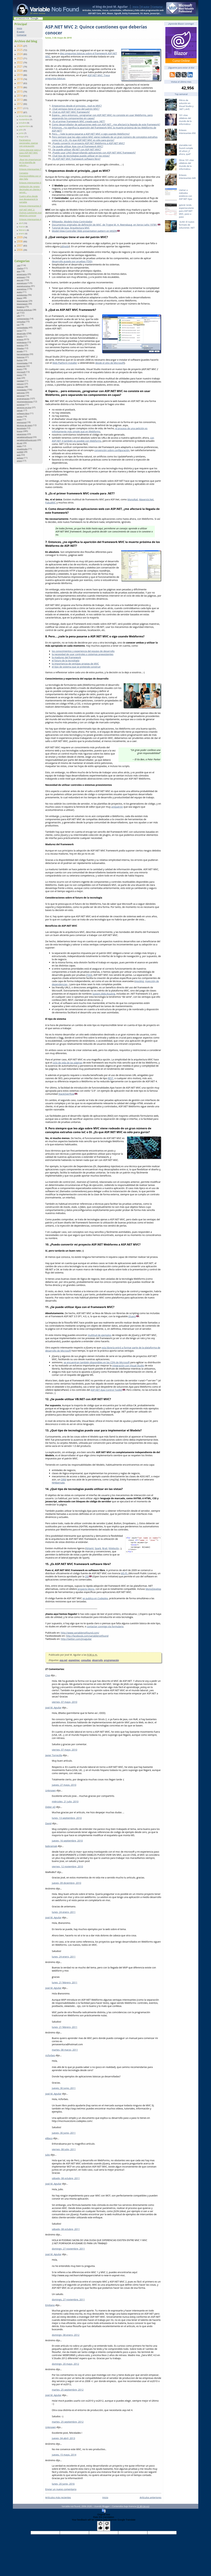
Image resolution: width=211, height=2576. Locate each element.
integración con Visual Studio (128, 1365)
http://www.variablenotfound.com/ (80, 1632)
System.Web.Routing (103, 993)
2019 (20, 75)
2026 (20, 46)
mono (19, 375)
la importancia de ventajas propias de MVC (75, 663)
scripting (21, 404)
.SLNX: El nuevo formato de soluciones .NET (187, 224)
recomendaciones (25, 401)
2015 (20, 91)
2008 (20, 241)
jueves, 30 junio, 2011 (64, 2088)
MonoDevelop (153, 1588)
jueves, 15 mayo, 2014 (64, 2454)
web (19, 455)
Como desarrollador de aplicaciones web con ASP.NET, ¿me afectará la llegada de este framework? (106, 124)
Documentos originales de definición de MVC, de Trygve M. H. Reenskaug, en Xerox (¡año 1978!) (104, 224)
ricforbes (50, 2055)
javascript (21, 366)
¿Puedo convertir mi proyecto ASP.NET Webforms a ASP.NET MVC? (88, 143)
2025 (20, 50)
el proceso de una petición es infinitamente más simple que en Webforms (100, 430)
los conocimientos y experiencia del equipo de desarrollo (83, 651)
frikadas (20, 348)
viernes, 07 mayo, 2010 (64, 1702)
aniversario (22, 274)
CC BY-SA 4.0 (143, 2506)
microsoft (21, 372)
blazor (19, 298)
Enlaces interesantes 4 (30, 219)
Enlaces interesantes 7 (30, 169)
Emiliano (50, 2305)
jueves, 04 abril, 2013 (63, 2438)
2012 (20, 104)
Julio (47, 2154)
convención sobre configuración (112, 450)
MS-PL (124, 1573)
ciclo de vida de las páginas (67, 1062)
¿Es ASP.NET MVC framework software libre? (76, 158)
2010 (20, 112)
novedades (22, 389)
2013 (20, 100)
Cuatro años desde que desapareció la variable (28, 199)
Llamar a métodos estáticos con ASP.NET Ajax (185, 194)
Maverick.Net (146, 499)
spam (19, 419)
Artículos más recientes (58, 2497)
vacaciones (22, 434)
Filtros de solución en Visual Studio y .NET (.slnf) (186, 105)
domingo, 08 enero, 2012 (65, 2334)
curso (19, 330)
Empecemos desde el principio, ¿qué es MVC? (77, 105)
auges (19, 292)
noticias (20, 386)
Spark (98, 1548)
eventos (20, 345)
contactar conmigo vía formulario (105, 1626)
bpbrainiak (51, 1846)
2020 (20, 70)
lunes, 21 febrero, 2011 (64, 1982)
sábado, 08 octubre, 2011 (66, 2178)
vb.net (19, 443)
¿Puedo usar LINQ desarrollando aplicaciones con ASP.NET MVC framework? (94, 152)
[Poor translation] (107, 2526)
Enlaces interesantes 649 (187, 176)
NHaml (89, 1548)
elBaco (49, 2138)
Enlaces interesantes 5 (30, 205)
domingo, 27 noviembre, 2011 (68, 2248)
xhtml (19, 461)
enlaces (20, 339)
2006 (20, 250)
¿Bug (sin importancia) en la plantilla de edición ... (30, 162)
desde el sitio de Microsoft (109, 362)
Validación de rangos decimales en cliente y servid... (30, 189)
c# (18, 312)
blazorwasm (22, 304)
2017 (20, 83)
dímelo (65, 246)
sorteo (20, 416)
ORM (63, 1479)
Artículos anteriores (150, 2497)
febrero (23, 230)
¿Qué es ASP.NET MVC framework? (71, 112)
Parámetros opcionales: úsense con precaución (28, 143)
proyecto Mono (85, 1588)
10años (20, 268)
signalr (20, 410)
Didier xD (50, 1806)
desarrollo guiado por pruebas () (72, 261)
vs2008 (20, 452)
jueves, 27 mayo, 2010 (64, 1784)
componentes (23, 318)
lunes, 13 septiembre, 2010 (67, 1818)
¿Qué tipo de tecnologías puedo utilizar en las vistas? (81, 155)
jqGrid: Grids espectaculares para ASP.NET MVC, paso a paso (186, 211)
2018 (20, 79)
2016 (20, 87)
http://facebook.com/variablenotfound (87, 1635)
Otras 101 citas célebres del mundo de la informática (186, 164)
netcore (20, 384)
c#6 (18, 315)
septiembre (24, 126)
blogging (20, 307)
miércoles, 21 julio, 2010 (65, 1801)
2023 (20, 58)
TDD (89, 974)
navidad (20, 381)
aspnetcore (22, 283)
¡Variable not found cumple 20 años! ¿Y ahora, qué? (186, 149)
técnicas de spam (24, 425)
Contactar (157, 6)
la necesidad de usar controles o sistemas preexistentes (82, 654)
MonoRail (132, 499)
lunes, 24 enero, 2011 (64, 1912)
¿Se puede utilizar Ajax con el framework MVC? (77, 146)
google (20, 351)
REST (110, 1078)
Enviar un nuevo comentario (60, 2489)
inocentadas (22, 363)
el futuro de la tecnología (65, 660)
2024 (20, 54)
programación (23, 398)
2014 (20, 95)
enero (22, 233)
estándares (22, 342)
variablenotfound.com (27, 440)
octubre (23, 122)
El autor (145, 6)
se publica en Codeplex (95, 1598)
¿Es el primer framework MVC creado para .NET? (78, 121)
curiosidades (22, 327)
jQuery (132, 1316)
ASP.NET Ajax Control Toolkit (106, 1389)
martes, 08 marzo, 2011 (65, 2049)
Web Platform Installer (64, 362)
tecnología (21, 428)
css (18, 324)
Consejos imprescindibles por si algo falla (30, 175)
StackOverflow (66, 1093)
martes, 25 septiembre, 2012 (68, 2389)
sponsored (21, 422)
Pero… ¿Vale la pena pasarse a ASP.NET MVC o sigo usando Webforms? (91, 133)
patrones (21, 392)
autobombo (22, 295)
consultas (21, 321)
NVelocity (113, 1548)
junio (21, 133)
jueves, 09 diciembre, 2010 (66, 1882)
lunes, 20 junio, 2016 (63, 2483)
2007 (20, 245)
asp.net (20, 280)
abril (21, 223)
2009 (20, 237)
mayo (22, 136)
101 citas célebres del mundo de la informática (185, 120)
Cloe (47, 1675)
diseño (20, 336)
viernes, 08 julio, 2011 (64, 2149)
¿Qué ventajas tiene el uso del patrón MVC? (76, 108)
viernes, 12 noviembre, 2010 (67, 1866)
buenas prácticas (24, 309)
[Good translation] (100, 2526)
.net (18, 265)
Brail (104, 1548)
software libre (23, 413)
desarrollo (21, 333)
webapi (20, 458)
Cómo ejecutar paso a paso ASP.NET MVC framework (30, 152)
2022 (20, 62)
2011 (20, 108)
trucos (19, 431)
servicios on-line (24, 407)
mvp (19, 378)
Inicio (136, 6)
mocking (139, 981)
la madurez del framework (66, 657)
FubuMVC (50, 502)
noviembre (24, 119)
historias (21, 357)
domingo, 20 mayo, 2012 (65, 2363)
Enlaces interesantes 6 (30, 182)
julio (21, 129)
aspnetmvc (22, 289)
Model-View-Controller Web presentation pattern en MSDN (84, 230)
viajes (19, 446)
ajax (18, 271)
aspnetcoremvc (23, 286)
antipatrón (117, 806)
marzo (22, 226)
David (48, 1823)
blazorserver (22, 301)
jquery (19, 369)
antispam (21, 277)
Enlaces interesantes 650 (187, 132)
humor (20, 360)
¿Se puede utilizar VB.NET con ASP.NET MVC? (76, 149)
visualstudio (22, 449)
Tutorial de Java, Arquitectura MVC (71, 227)
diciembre (24, 116)
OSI (87, 1576)
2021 (20, 66)
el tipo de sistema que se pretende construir (76, 666)
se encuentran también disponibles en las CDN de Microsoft (97, 1362)
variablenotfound (24, 437)
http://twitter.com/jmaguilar (76, 1638)
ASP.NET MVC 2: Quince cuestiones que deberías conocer (30, 212)
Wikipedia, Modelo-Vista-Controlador (72, 221)
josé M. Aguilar (53, 1707)
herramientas (23, 354)
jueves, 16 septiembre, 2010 (67, 1840)
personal (21, 395)
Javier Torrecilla (53, 1755)
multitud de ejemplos (99, 1335)
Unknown (50, 1790)
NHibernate (58, 1482)
